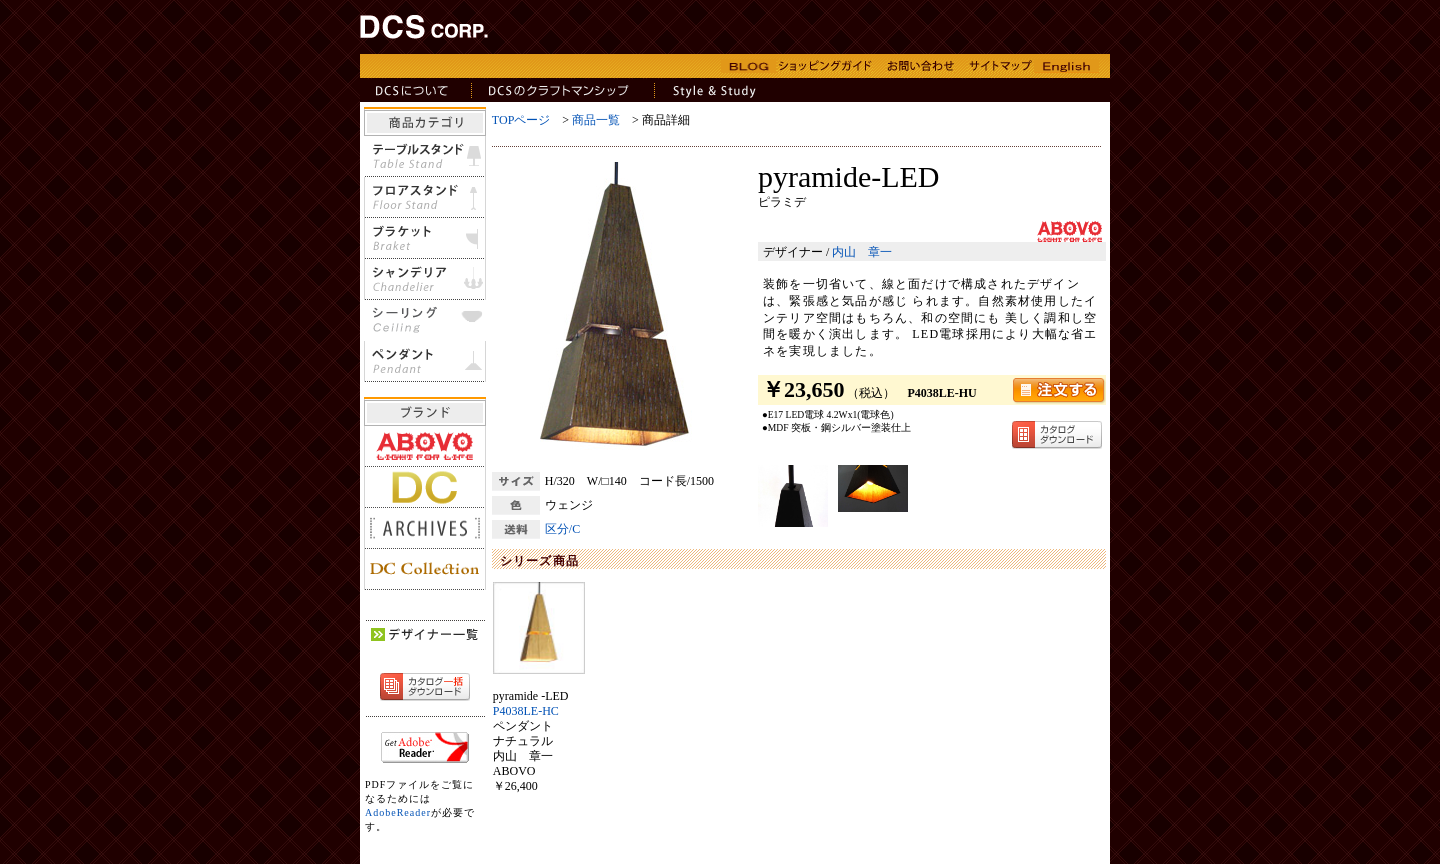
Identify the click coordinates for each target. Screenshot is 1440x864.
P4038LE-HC (526, 711)
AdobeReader (398, 812)
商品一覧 (596, 120)
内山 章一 (862, 252)
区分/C (562, 529)
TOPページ (521, 120)
